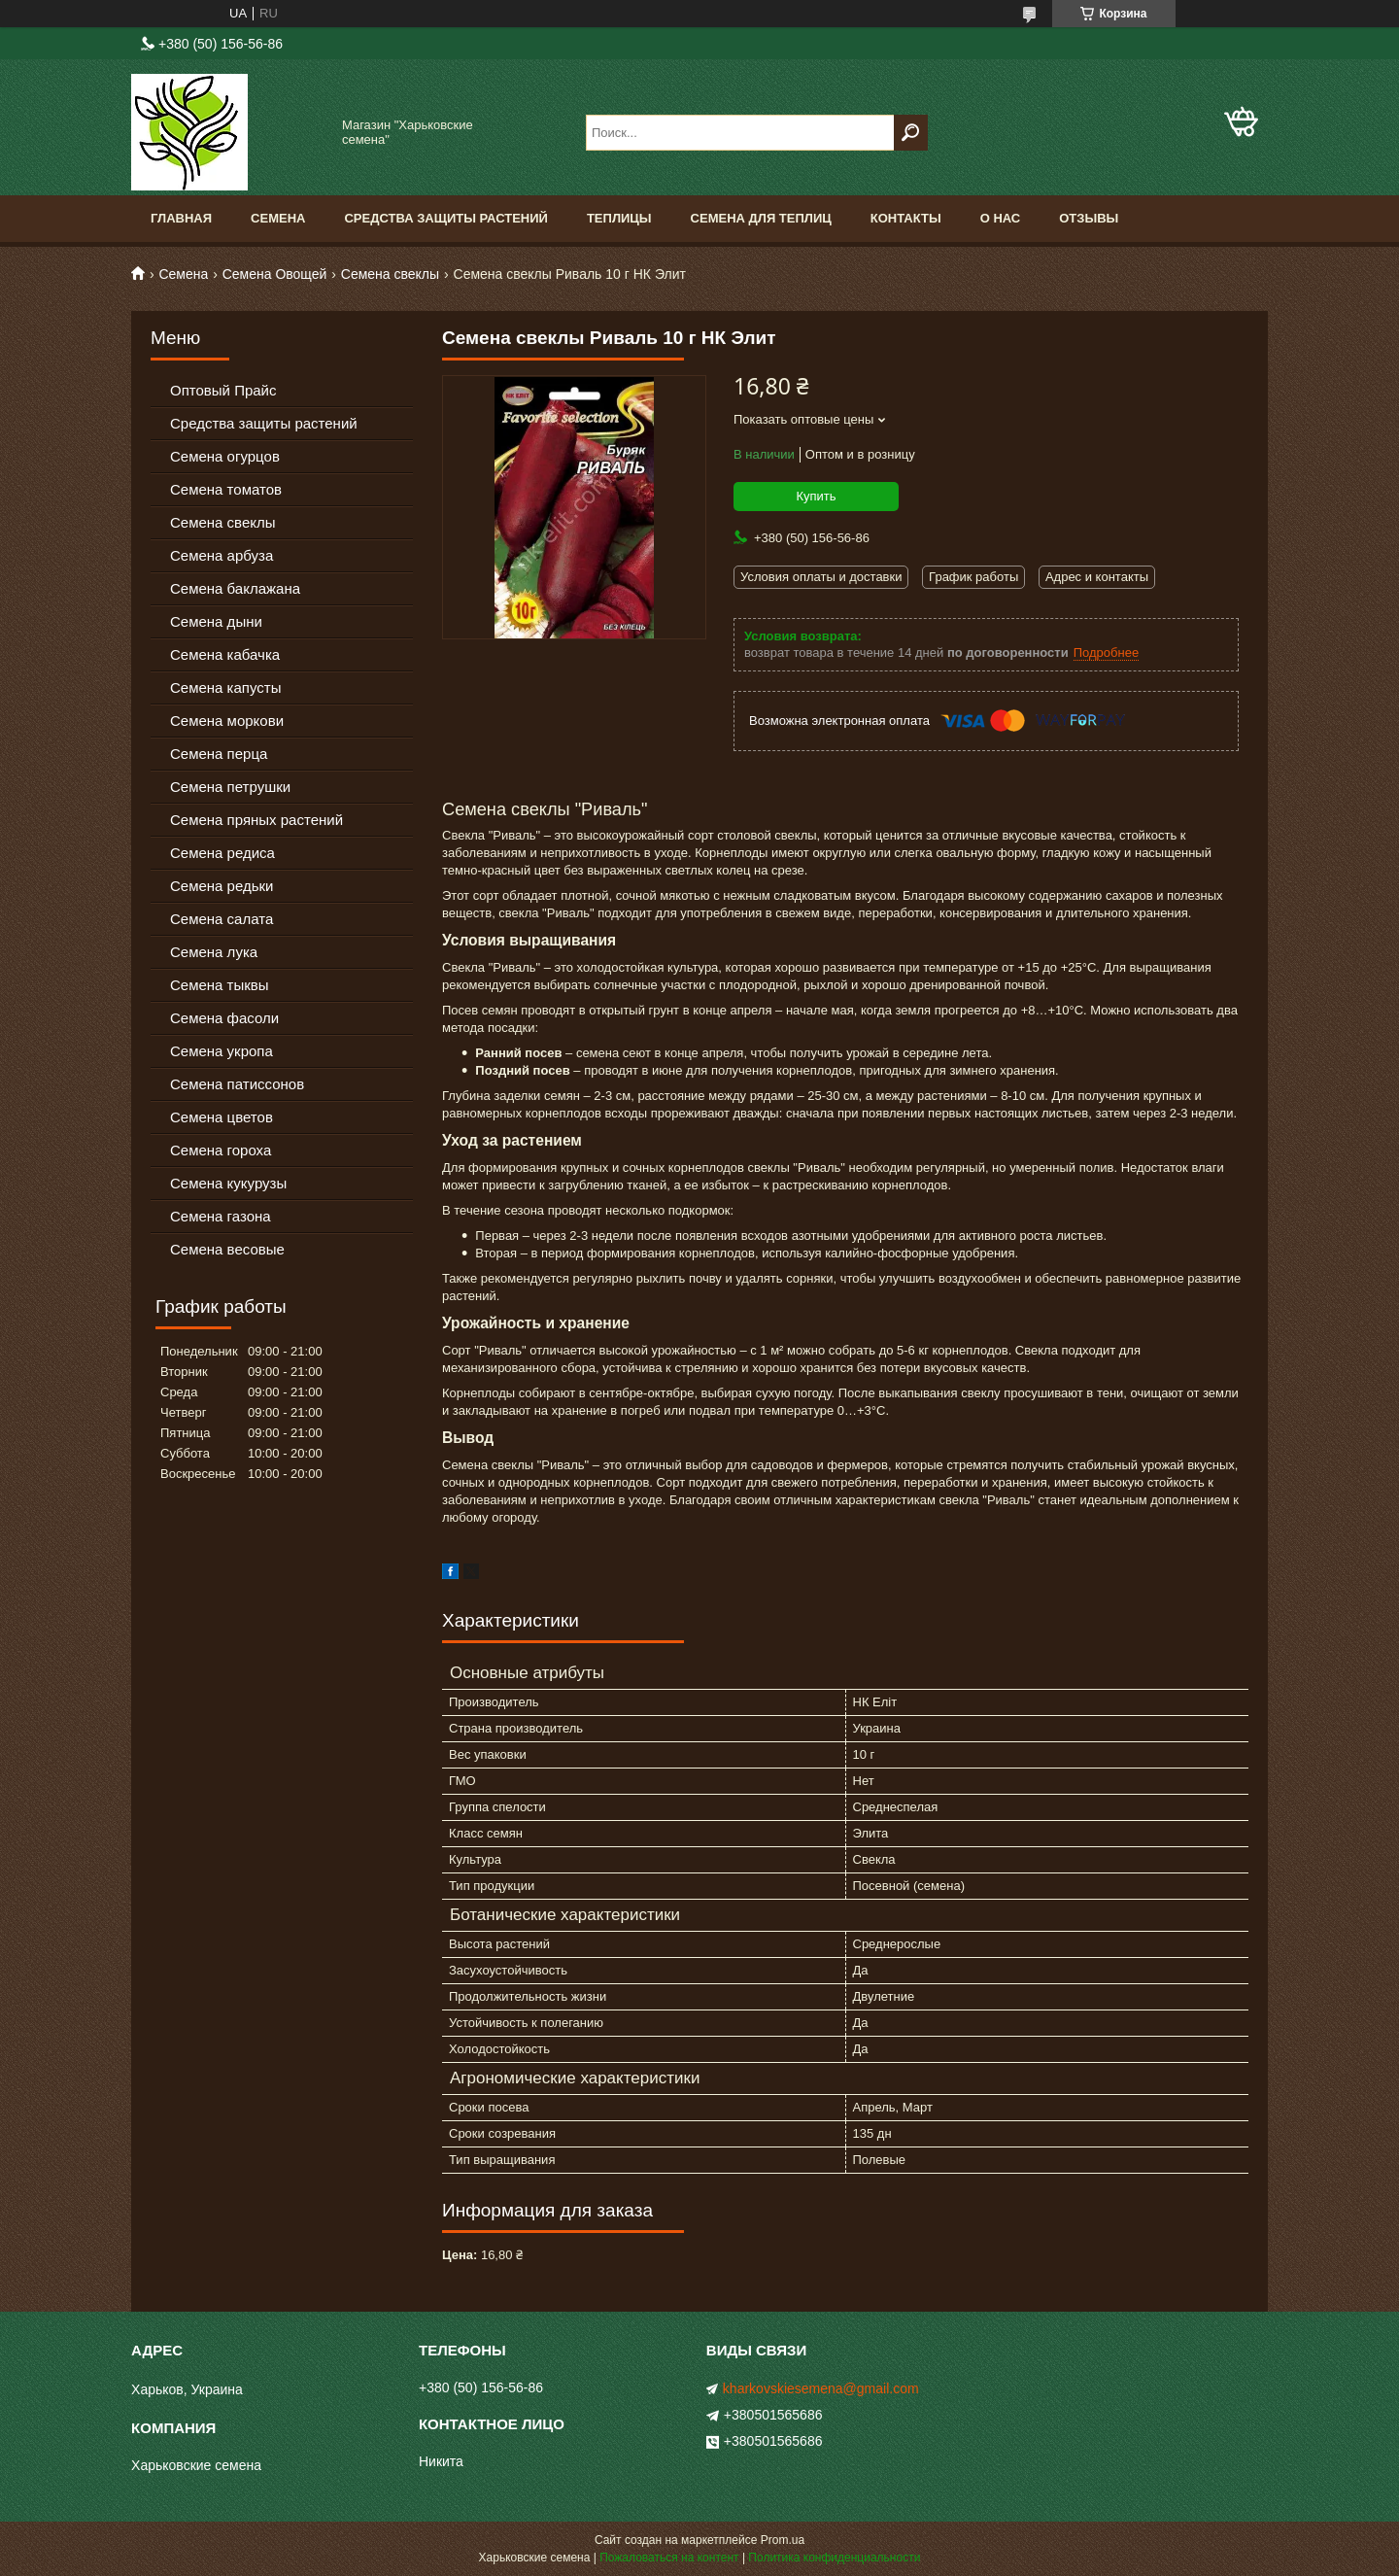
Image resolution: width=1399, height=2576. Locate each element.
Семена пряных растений (256, 819)
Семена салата (221, 918)
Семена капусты (225, 687)
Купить (816, 496)
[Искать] (911, 133)
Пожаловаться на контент (668, 2557)
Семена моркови (227, 720)
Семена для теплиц (761, 218)
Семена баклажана (235, 588)
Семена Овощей (274, 274)
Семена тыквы (219, 985)
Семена (278, 218)
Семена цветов (221, 1117)
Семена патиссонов (237, 1084)
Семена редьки (222, 885)
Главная (181, 218)
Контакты (905, 218)
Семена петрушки (230, 786)
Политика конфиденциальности (834, 2557)
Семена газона (220, 1216)
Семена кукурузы (228, 1183)
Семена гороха (220, 1150)
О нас (1000, 218)
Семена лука (213, 952)
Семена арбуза (221, 555)
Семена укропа (221, 1051)
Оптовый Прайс (223, 390)
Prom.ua (782, 2540)
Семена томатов (226, 489)
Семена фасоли (224, 1018)
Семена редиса (222, 852)
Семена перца (218, 753)
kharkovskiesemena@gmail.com (821, 2388)
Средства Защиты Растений (446, 218)
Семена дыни (216, 621)
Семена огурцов (225, 456)
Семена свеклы (390, 274)
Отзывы (1088, 218)
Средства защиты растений (264, 423)
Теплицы (619, 218)
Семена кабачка (225, 654)
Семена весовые (227, 1249)
